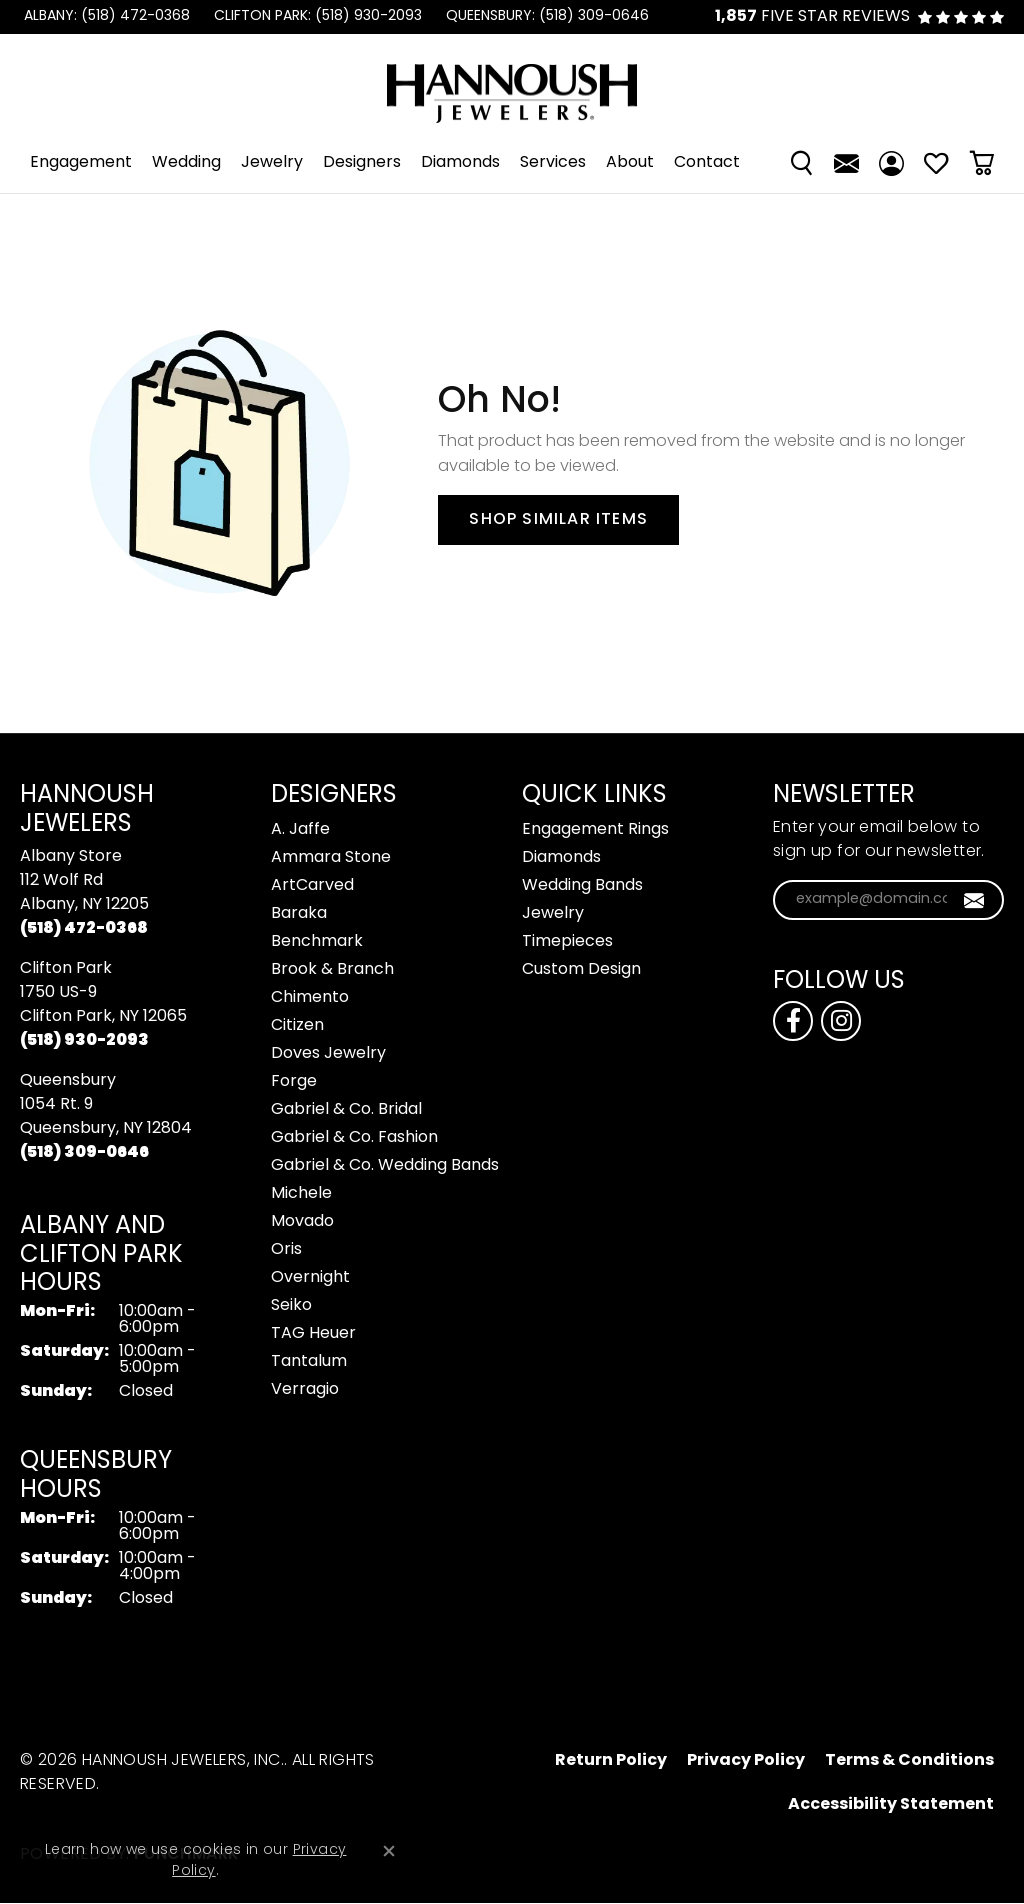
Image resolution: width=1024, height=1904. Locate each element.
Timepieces (567, 942)
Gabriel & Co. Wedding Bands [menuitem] (385, 1166)
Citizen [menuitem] (297, 1026)
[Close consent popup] (389, 1851)
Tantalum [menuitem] (309, 1362)
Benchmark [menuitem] (317, 942)
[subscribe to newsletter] (974, 900)
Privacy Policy (746, 1761)
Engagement (81, 163)
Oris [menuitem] (286, 1250)
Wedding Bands (582, 886)
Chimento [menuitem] (310, 998)
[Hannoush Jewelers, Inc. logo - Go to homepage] (512, 83)
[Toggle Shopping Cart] (981, 163)
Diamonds (460, 163)
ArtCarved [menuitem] (312, 886)
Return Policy (611, 1761)
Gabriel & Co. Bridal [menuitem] (346, 1110)
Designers (362, 163)
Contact (707, 163)
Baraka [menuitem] (299, 914)
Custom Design (581, 970)
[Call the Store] (84, 929)
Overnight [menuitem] (310, 1278)
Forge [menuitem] (294, 1082)
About (630, 163)
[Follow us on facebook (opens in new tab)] (793, 1021)
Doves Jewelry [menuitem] (328, 1054)
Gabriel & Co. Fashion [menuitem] (354, 1138)
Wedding (186, 163)
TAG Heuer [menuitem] (313, 1334)
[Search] (801, 163)
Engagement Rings (595, 830)
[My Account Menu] (891, 163)
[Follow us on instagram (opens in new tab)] (841, 1021)
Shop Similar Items (558, 520)
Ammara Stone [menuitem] (331, 858)
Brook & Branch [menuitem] (332, 970)
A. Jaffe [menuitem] (300, 830)
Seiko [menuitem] (291, 1306)
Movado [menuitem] (302, 1222)
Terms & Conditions (909, 1761)
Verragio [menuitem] (305, 1390)
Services (553, 163)
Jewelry (272, 163)
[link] (105, 17)
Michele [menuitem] (301, 1194)
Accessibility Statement (891, 1805)
